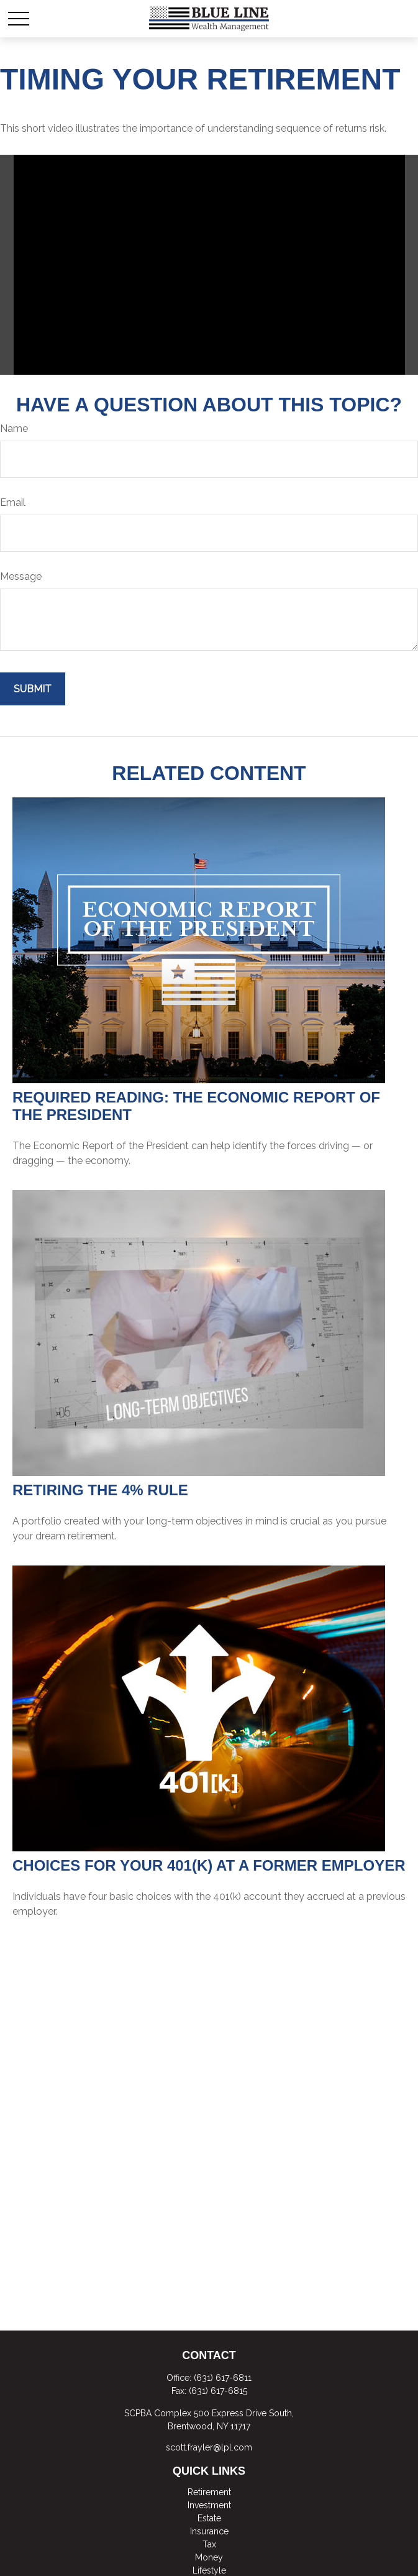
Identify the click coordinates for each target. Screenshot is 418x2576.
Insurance (209, 2531)
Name (14, 428)
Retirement (209, 2492)
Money (209, 2557)
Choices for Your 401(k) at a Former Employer (209, 1865)
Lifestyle (209, 2570)
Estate (209, 2518)
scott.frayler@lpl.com (209, 2447)
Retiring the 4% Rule (100, 1490)
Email (12, 502)
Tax (209, 2544)
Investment (209, 2505)
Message (21, 576)
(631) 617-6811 (223, 2378)
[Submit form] (32, 688)
